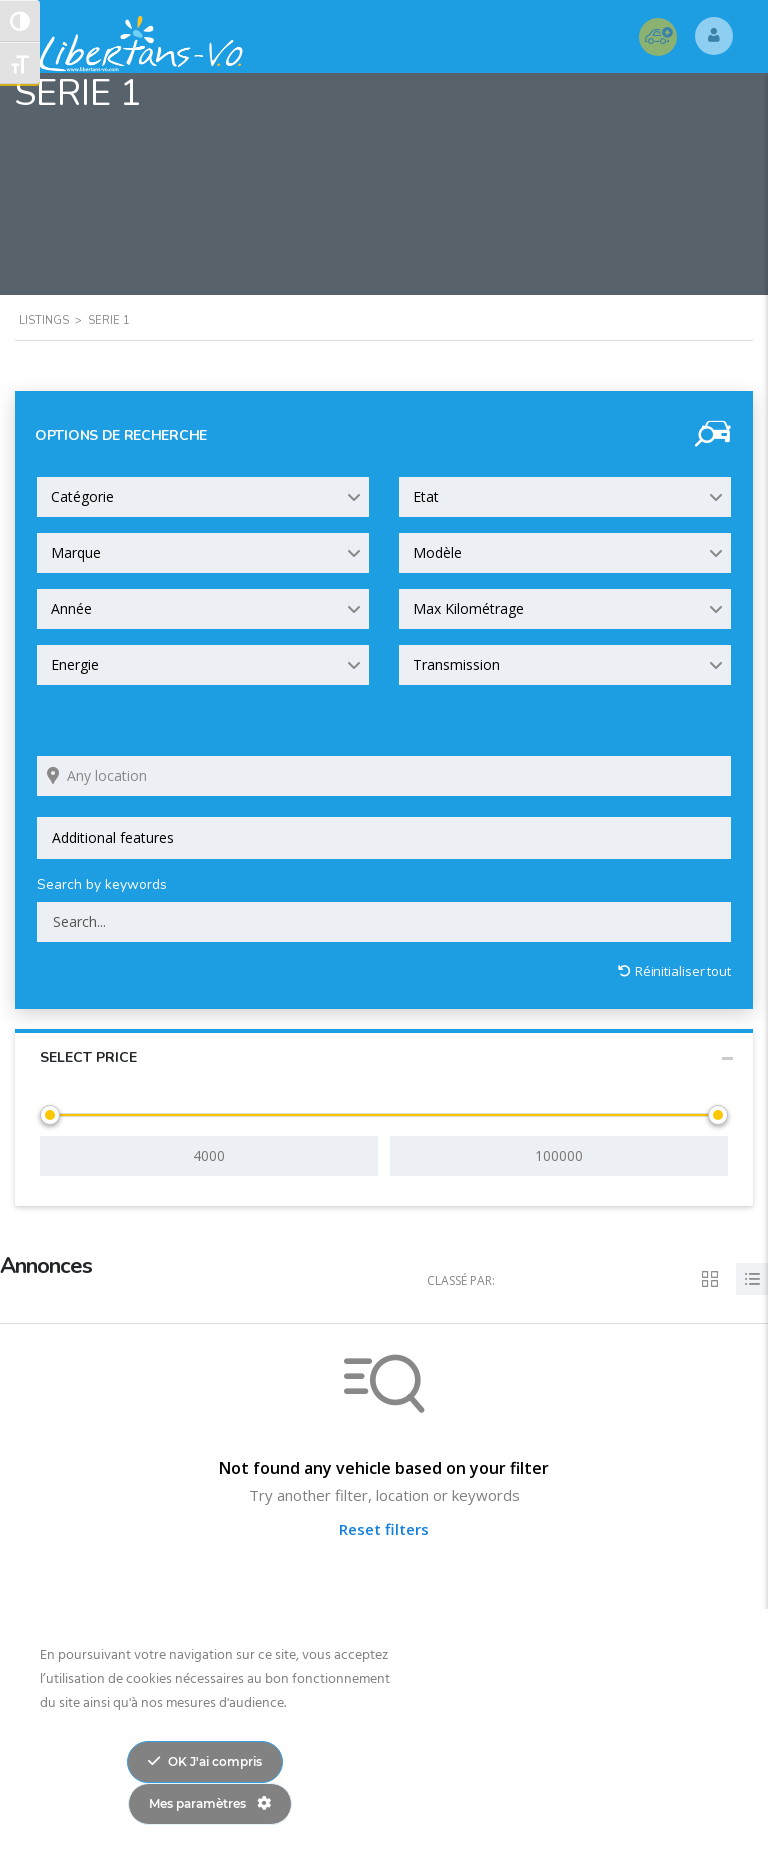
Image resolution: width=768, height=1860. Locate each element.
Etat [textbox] (426, 496)
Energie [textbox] (75, 664)
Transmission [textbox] (456, 664)
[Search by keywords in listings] (384, 922)
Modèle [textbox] (437, 552)
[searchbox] (384, 838)
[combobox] (203, 497)
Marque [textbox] (76, 552)
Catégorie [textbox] (82, 496)
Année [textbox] (71, 608)
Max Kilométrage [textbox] (468, 608)
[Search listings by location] (384, 776)
